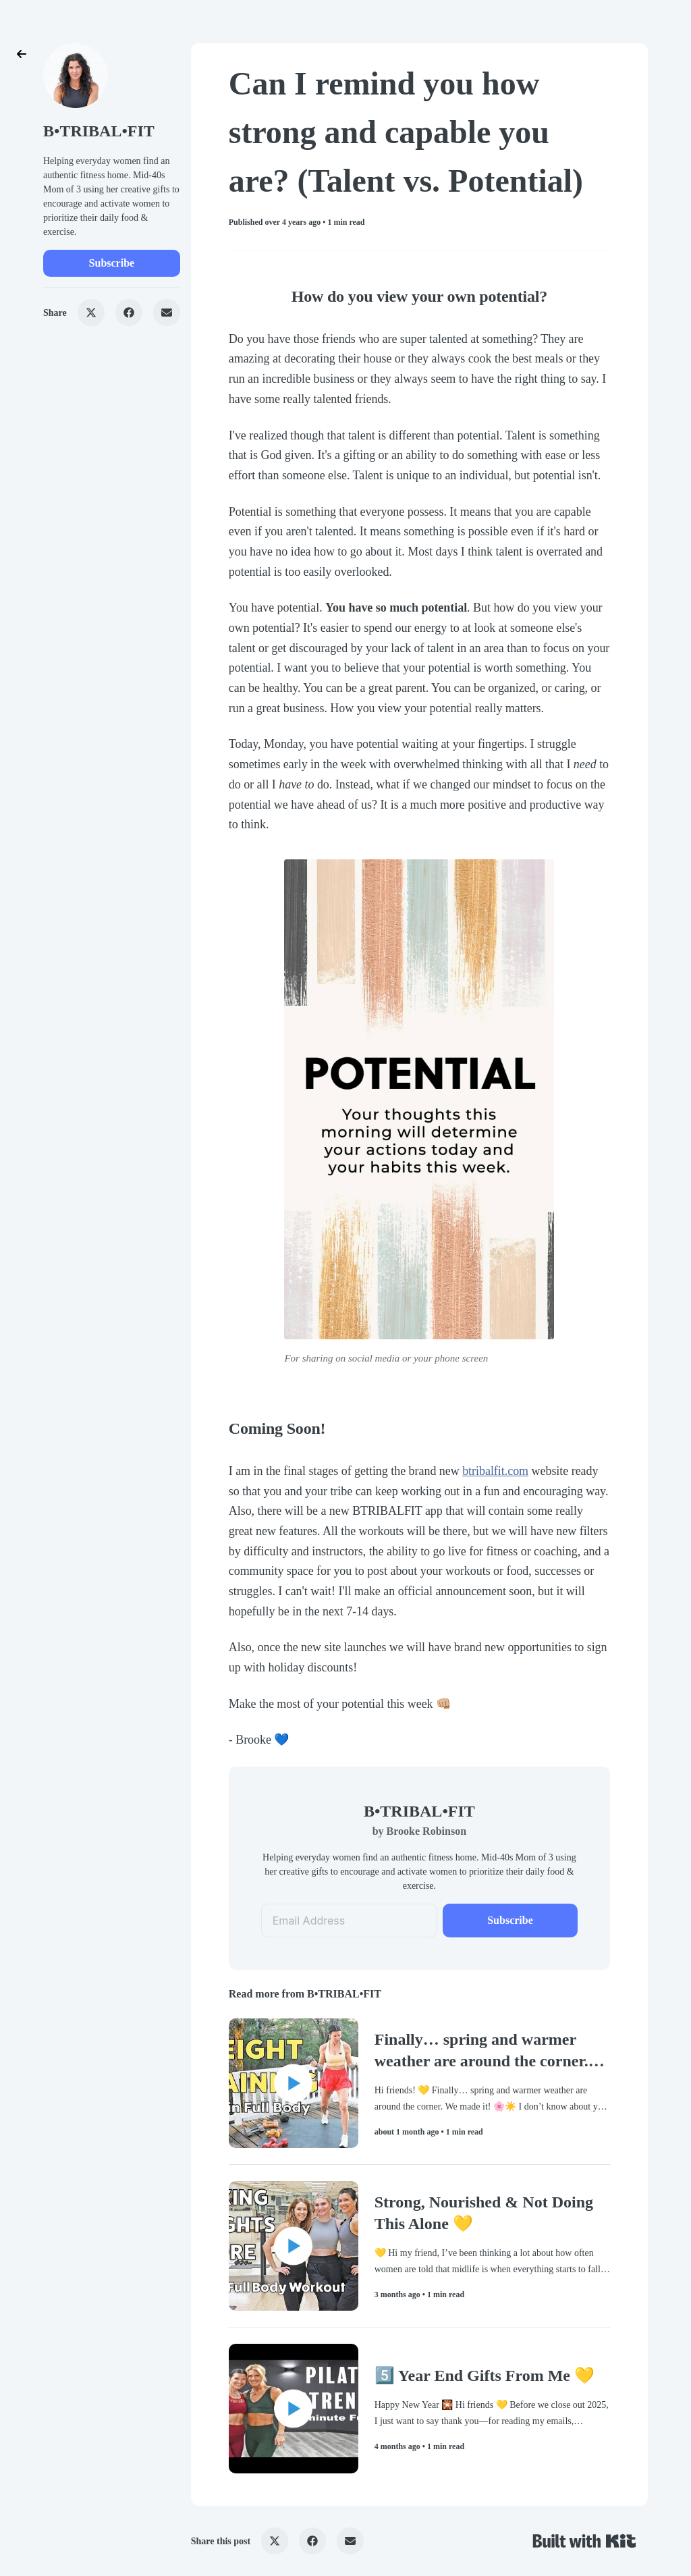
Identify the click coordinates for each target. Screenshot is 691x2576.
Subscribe (112, 263)
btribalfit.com (495, 1471)
